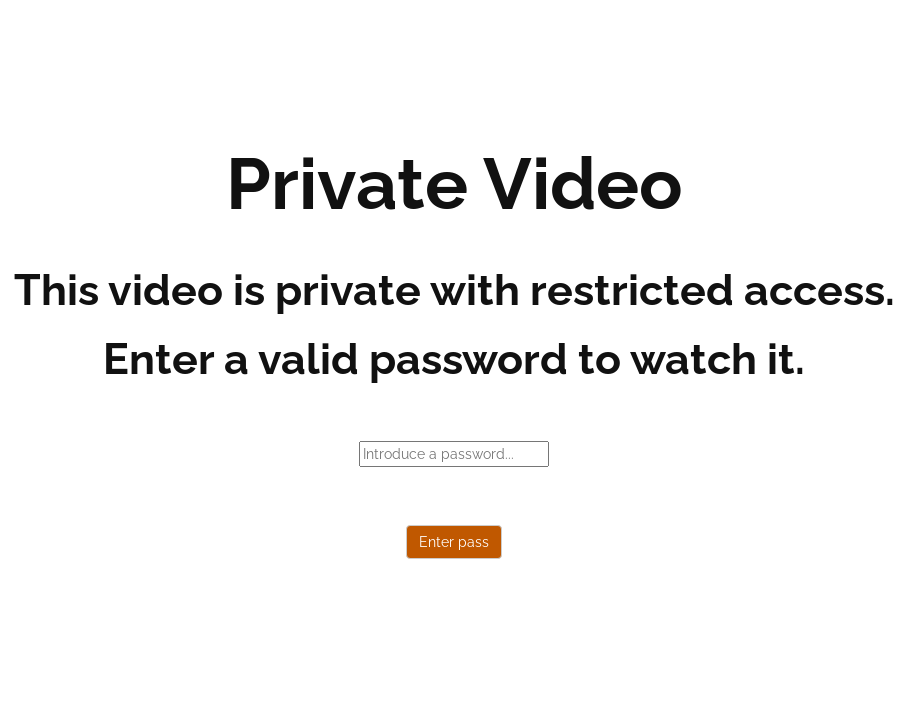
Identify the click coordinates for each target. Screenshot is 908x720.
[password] (454, 454)
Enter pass (454, 542)
